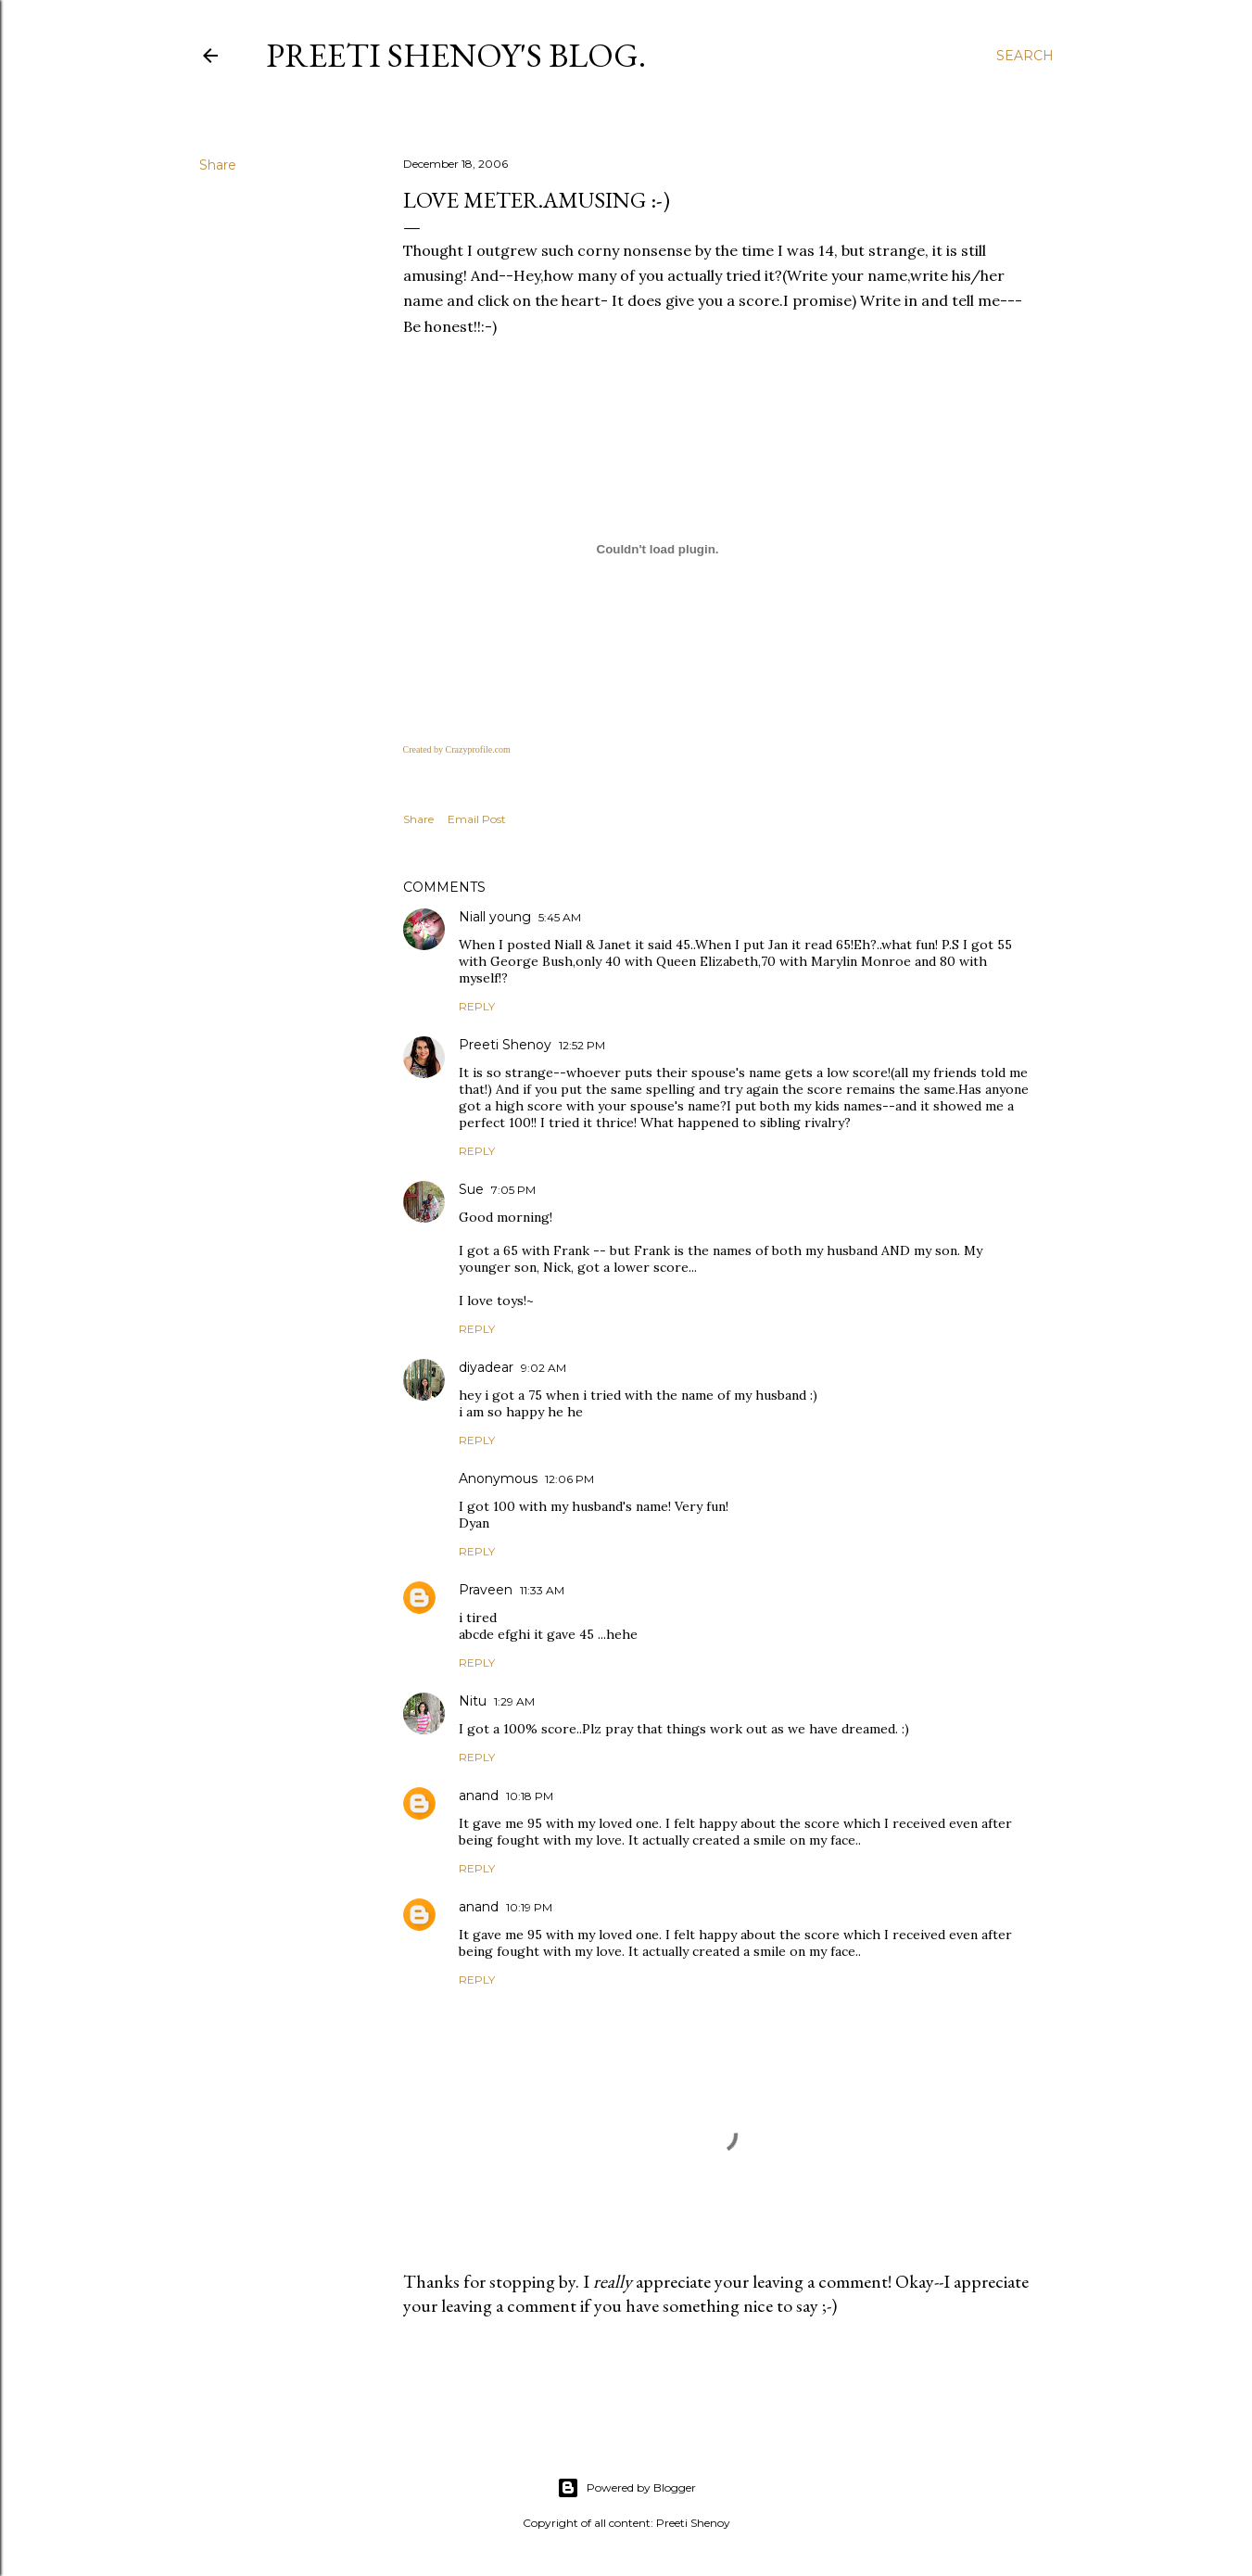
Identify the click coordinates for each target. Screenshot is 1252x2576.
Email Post (477, 819)
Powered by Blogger (626, 2488)
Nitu (473, 1701)
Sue (471, 1189)
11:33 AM (542, 1590)
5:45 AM (559, 917)
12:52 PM (582, 1045)
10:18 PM (529, 1796)
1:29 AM (514, 1701)
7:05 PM (513, 1190)
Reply (477, 1006)
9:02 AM (543, 1368)
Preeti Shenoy (505, 1044)
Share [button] (217, 165)
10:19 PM (529, 1907)
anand (479, 1795)
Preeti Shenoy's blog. (456, 55)
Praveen (485, 1589)
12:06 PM (569, 1479)
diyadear (486, 1367)
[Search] (1025, 55)
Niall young (495, 916)
